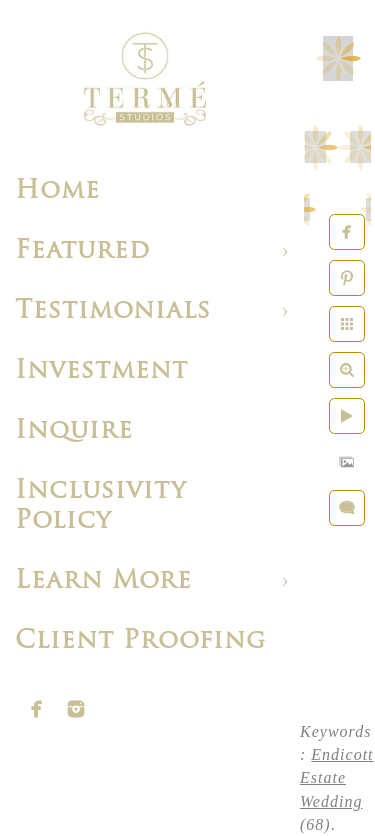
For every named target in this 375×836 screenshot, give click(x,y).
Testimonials (113, 311)
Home (57, 191)
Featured (82, 251)
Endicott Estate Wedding (337, 777)
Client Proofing (140, 641)
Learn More (103, 581)
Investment (101, 371)
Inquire (74, 431)
